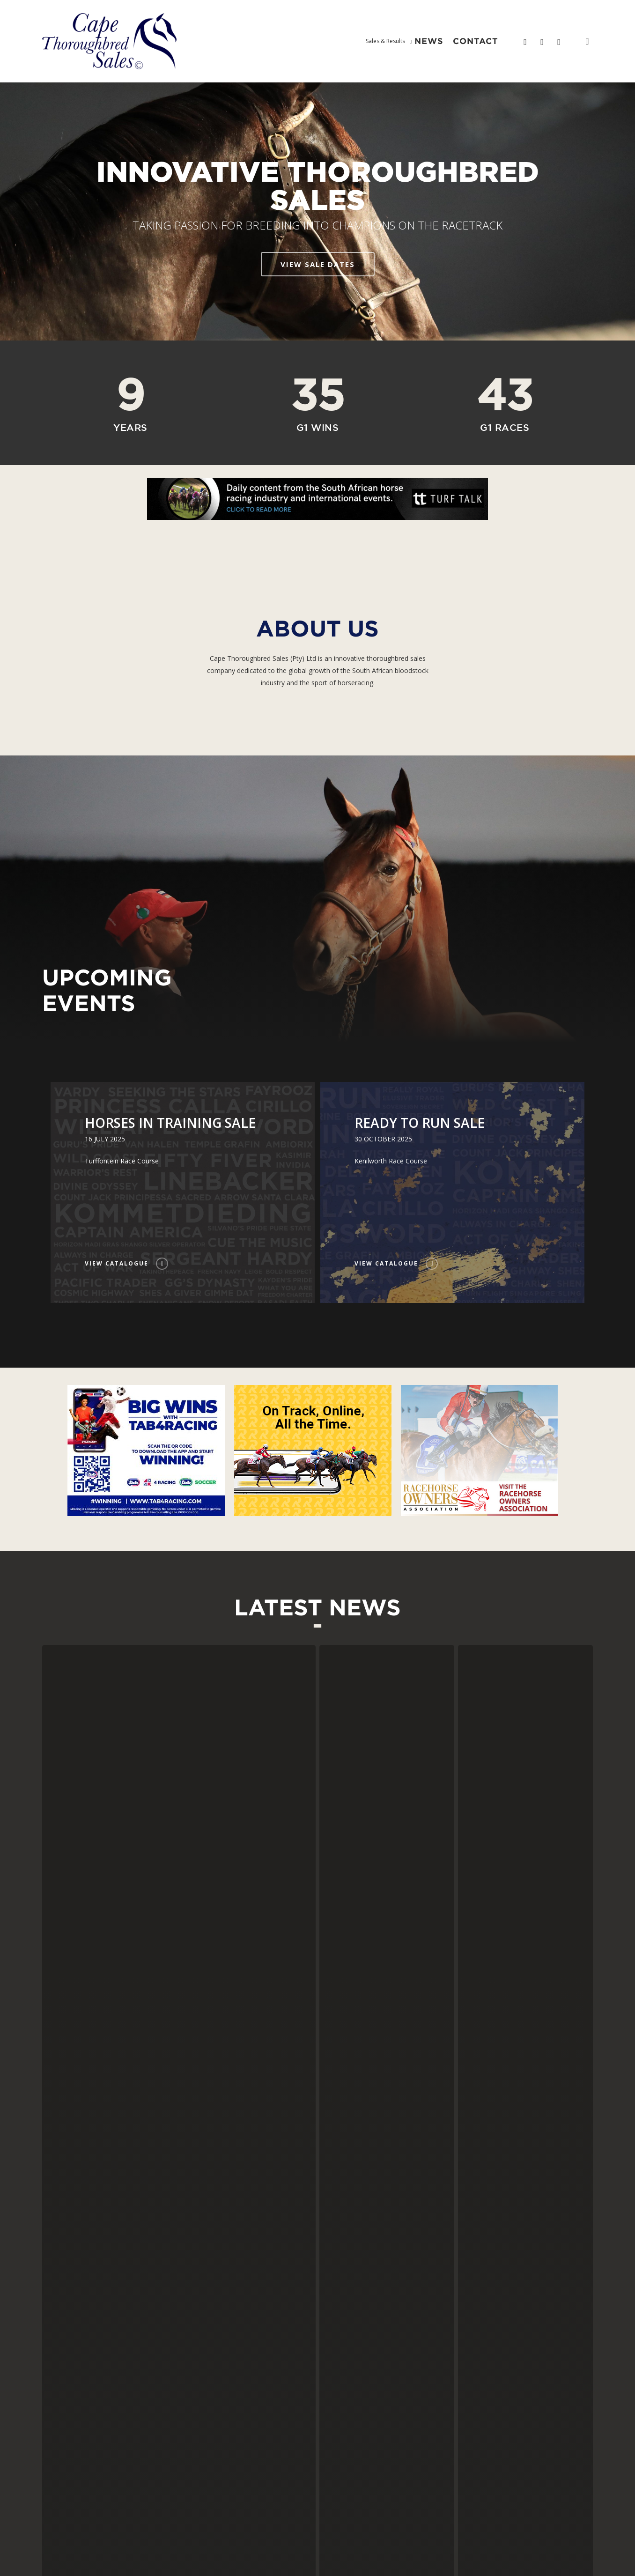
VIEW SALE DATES (318, 264)
